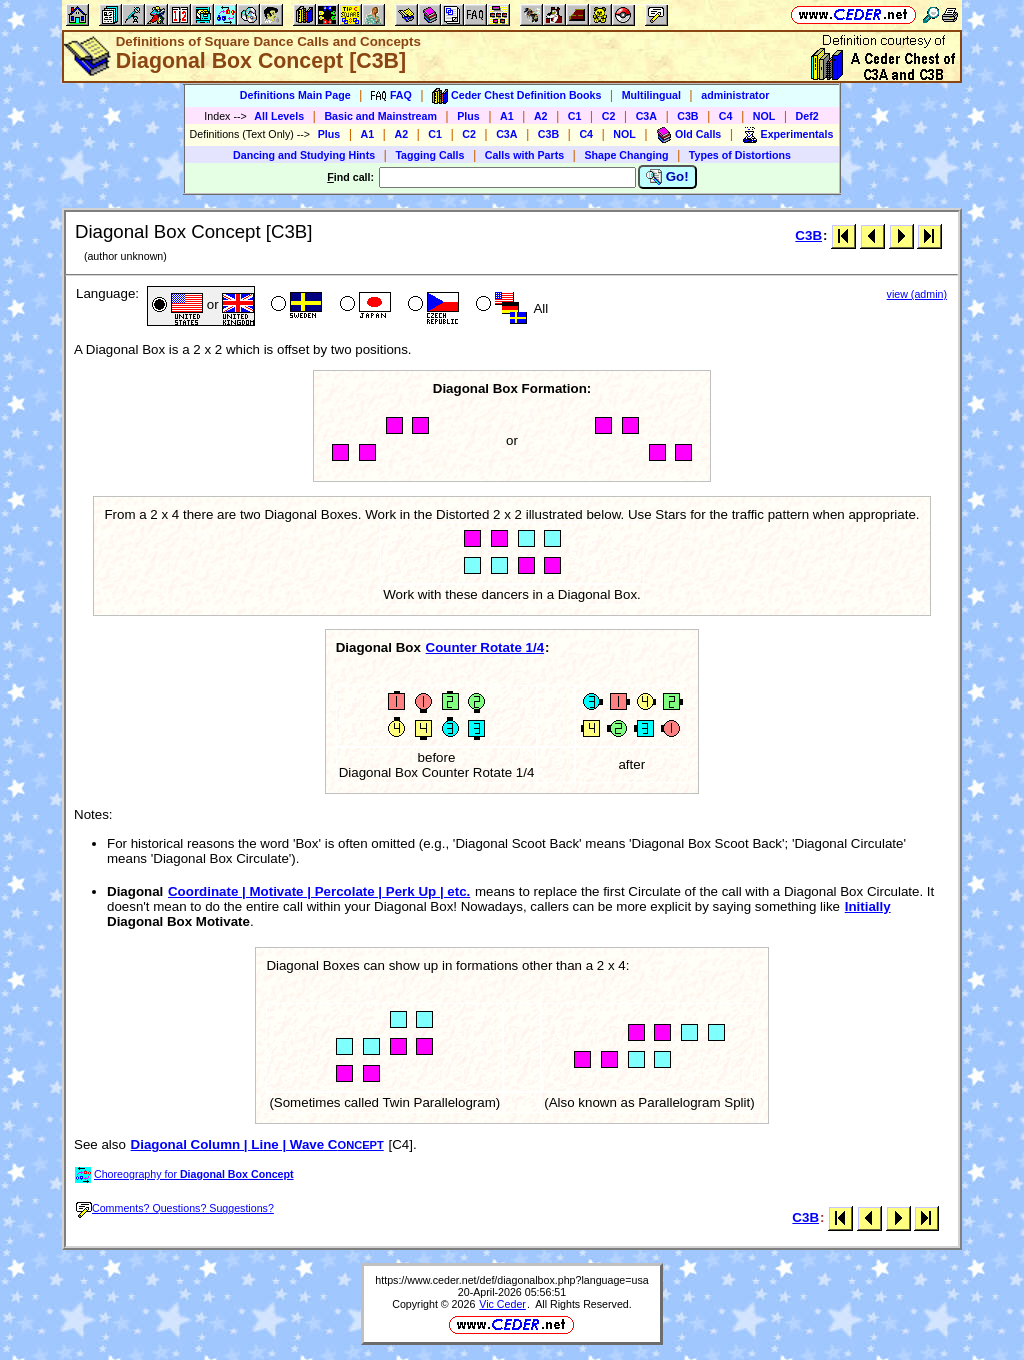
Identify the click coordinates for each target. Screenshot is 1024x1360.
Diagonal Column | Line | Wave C (257, 1144)
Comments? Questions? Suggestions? (175, 1208)
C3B (687, 116)
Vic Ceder (502, 1304)
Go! (667, 177)
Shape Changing (626, 155)
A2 (541, 116)
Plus (468, 116)
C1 (575, 116)
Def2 (807, 116)
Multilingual (651, 95)
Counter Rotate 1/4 (485, 647)
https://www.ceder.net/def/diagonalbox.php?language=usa (511, 1280)
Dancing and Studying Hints (304, 155)
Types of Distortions (740, 155)
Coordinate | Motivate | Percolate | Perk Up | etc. (319, 891)
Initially (868, 906)
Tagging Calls (429, 155)
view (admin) (917, 294)
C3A (646, 116)
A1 (507, 116)
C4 (726, 116)
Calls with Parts (524, 155)
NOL (764, 116)
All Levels (279, 116)
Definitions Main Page (295, 95)
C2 (609, 116)
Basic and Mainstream (380, 116)
